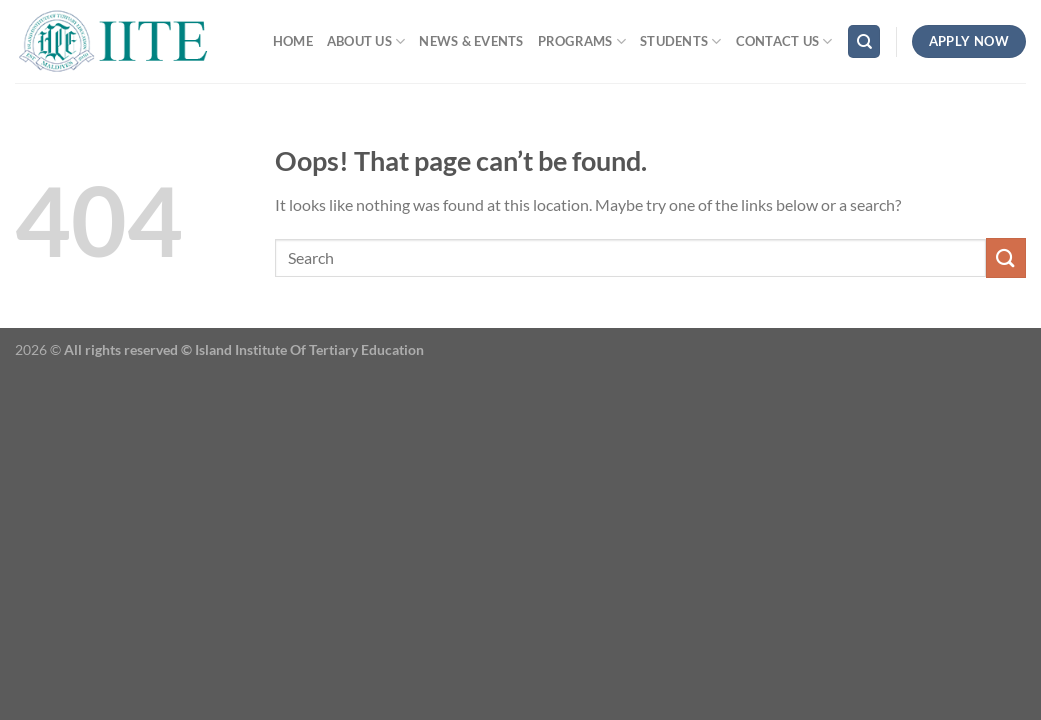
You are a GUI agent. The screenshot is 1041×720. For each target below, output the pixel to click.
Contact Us (784, 41)
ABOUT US (366, 41)
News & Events (471, 41)
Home (293, 41)
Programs (582, 41)
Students (681, 41)
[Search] (864, 41)
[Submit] (1006, 257)
